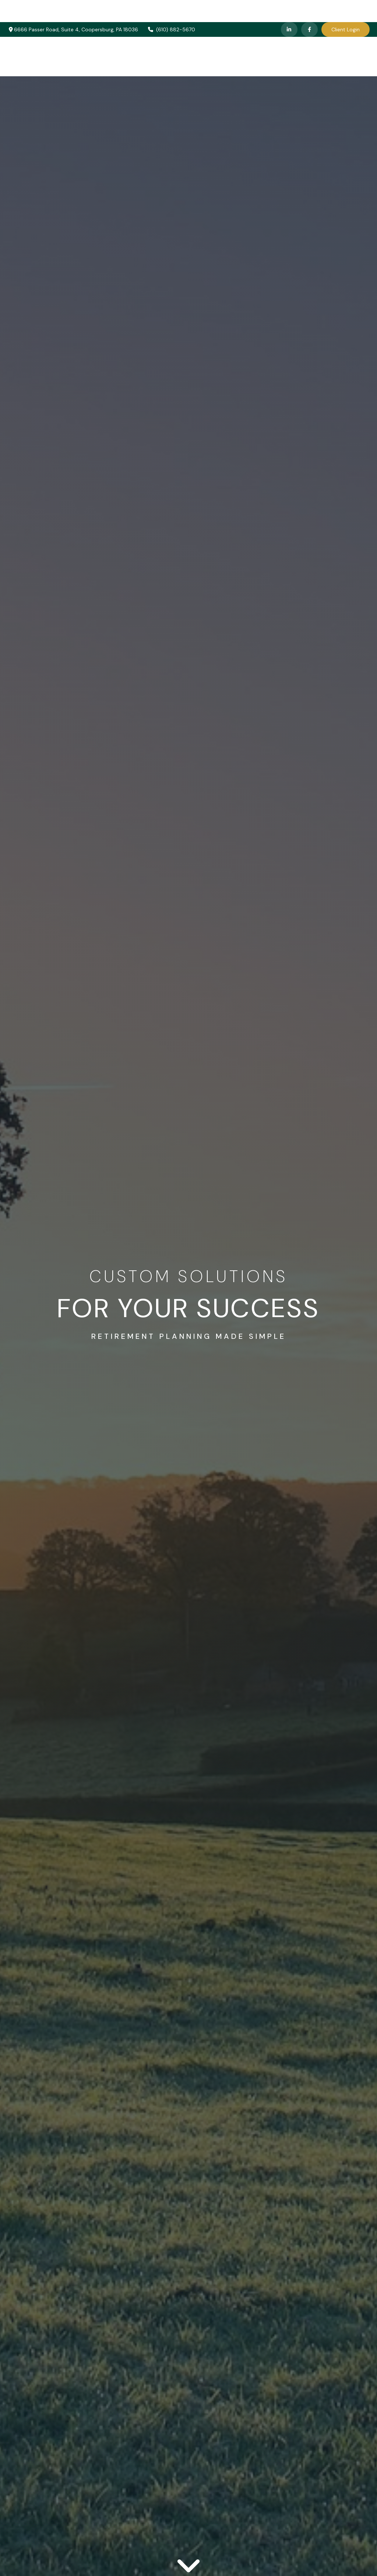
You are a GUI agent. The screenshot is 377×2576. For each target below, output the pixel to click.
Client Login (345, 7)
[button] (149, 34)
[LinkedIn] (289, 7)
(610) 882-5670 (171, 7)
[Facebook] (309, 7)
